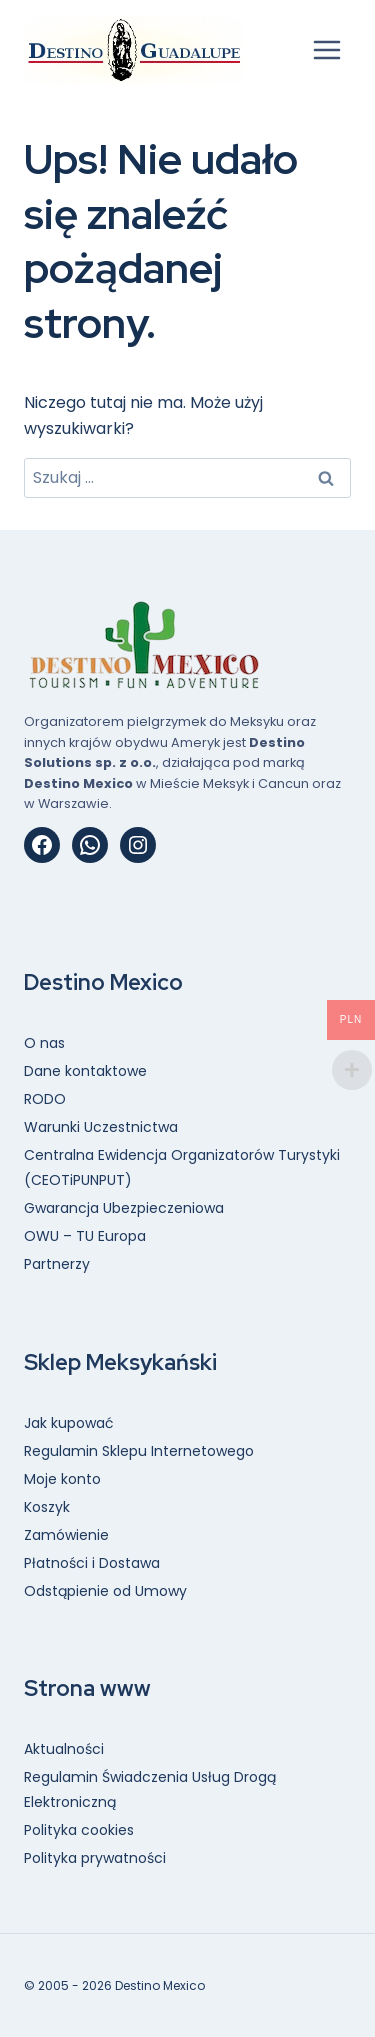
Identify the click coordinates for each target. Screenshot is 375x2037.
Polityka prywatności (95, 1858)
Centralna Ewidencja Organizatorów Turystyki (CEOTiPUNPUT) (182, 1167)
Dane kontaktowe (85, 1071)
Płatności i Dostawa (92, 1563)
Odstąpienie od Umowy (105, 1591)
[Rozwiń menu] (326, 49)
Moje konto (62, 1479)
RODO (45, 1099)
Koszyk (47, 1507)
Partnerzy (57, 1264)
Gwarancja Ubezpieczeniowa (124, 1208)
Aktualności (64, 1749)
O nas (44, 1043)
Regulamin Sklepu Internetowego (139, 1451)
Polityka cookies (79, 1830)
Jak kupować (69, 1423)
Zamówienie (66, 1535)
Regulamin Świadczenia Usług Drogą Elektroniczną (150, 1789)
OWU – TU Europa (85, 1236)
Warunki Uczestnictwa (101, 1127)
